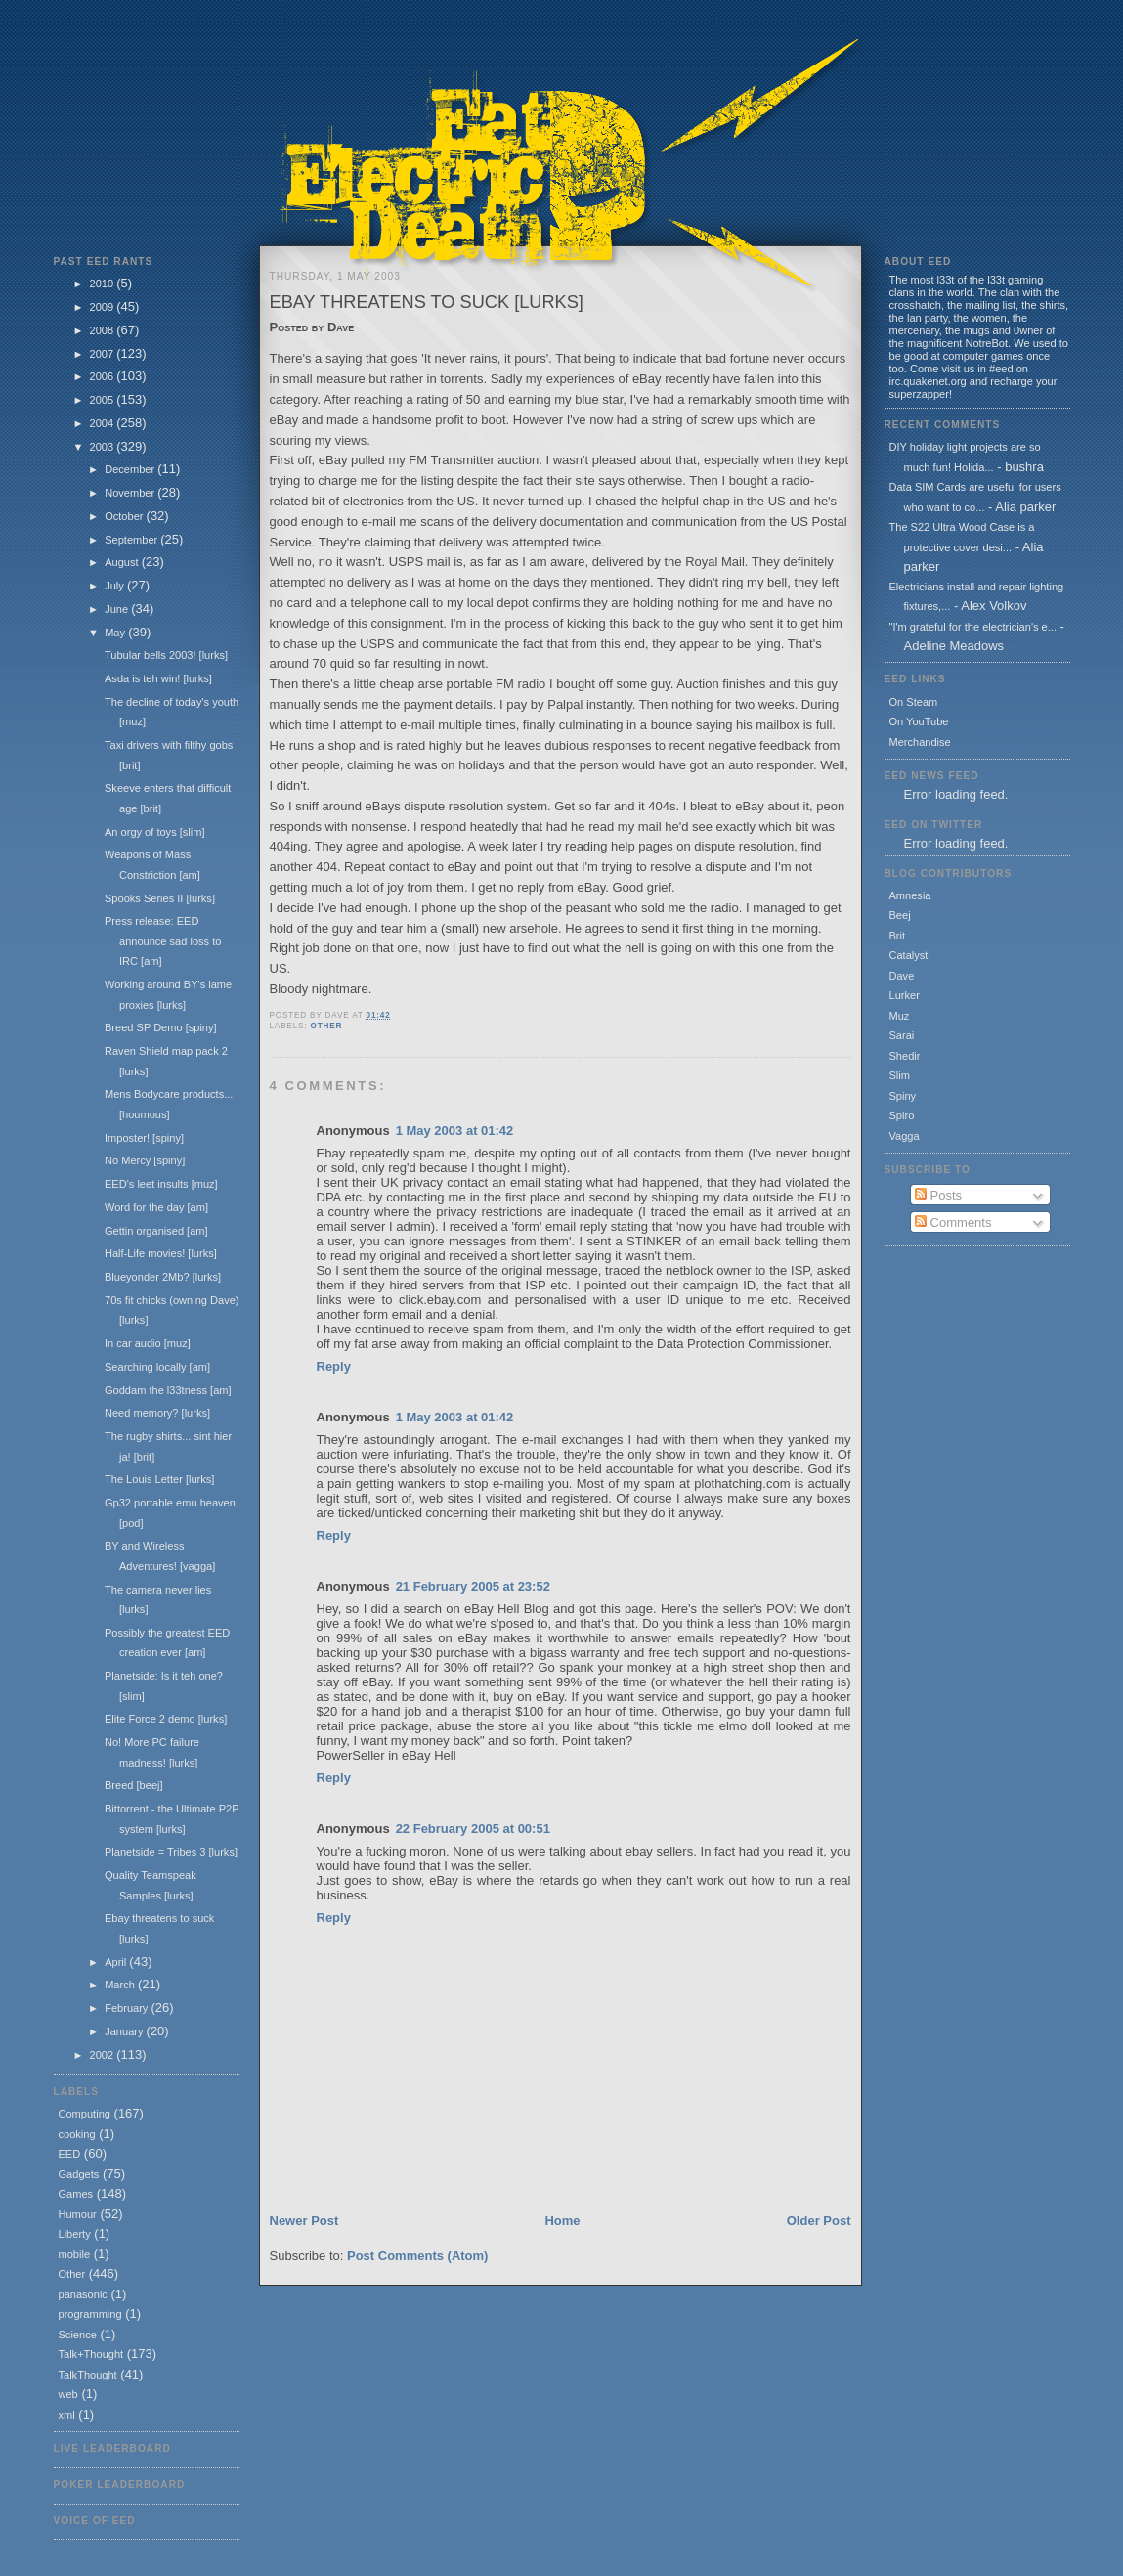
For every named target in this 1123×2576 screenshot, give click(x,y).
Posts (938, 1195)
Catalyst (909, 955)
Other (72, 2274)
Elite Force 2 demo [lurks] (166, 1719)
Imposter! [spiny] (144, 1138)
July (116, 585)
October (125, 516)
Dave (902, 976)
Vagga (904, 1136)
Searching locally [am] (157, 1367)
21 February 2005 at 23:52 (473, 1586)
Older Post (819, 2220)
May (116, 632)
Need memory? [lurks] (157, 1413)
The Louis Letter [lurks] (159, 1479)
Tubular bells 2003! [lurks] (166, 655)
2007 (103, 354)
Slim (899, 1075)
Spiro (902, 1115)
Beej (900, 915)
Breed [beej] (134, 1785)
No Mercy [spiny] (145, 1160)
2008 (103, 330)
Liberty (75, 2234)
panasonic (83, 2294)
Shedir (905, 1056)
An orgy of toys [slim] (155, 832)
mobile (75, 2254)
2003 (103, 447)
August (123, 562)
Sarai (902, 1035)
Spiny (903, 1096)
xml (67, 2415)
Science (78, 2334)
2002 (103, 2055)
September (132, 540)
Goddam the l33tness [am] (168, 1390)
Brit (897, 935)
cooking (77, 2134)
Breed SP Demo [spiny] (161, 1027)
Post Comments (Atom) (417, 2256)
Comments (953, 1222)
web (68, 2394)
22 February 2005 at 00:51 (473, 1828)
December (131, 469)
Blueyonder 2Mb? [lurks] (163, 1277)
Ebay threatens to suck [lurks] (426, 302)
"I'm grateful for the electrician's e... (973, 627)
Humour (78, 2214)
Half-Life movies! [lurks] (161, 1253)
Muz (899, 1016)
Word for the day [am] (156, 1207)
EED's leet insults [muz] (161, 1184)
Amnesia (910, 895)
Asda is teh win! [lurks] (158, 678)
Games (76, 2194)
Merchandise (920, 742)
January (125, 2031)
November (131, 493)
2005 (103, 400)
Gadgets (79, 2174)
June (118, 609)
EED (70, 2154)
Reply (334, 1366)
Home (562, 2220)
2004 (103, 423)
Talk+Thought (91, 2354)
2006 (103, 376)
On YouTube (919, 721)
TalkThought (88, 2374)
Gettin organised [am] (156, 1231)
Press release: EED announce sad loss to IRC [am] (163, 941)
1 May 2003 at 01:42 (455, 1130)
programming (90, 2314)
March (121, 1984)
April (117, 1962)
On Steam (913, 702)
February (128, 2008)
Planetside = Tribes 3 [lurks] (171, 1851)
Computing (84, 2113)
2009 (103, 307)
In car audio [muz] (148, 1343)
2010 (103, 283)
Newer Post (304, 2220)
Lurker (904, 995)
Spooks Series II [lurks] (160, 898)
